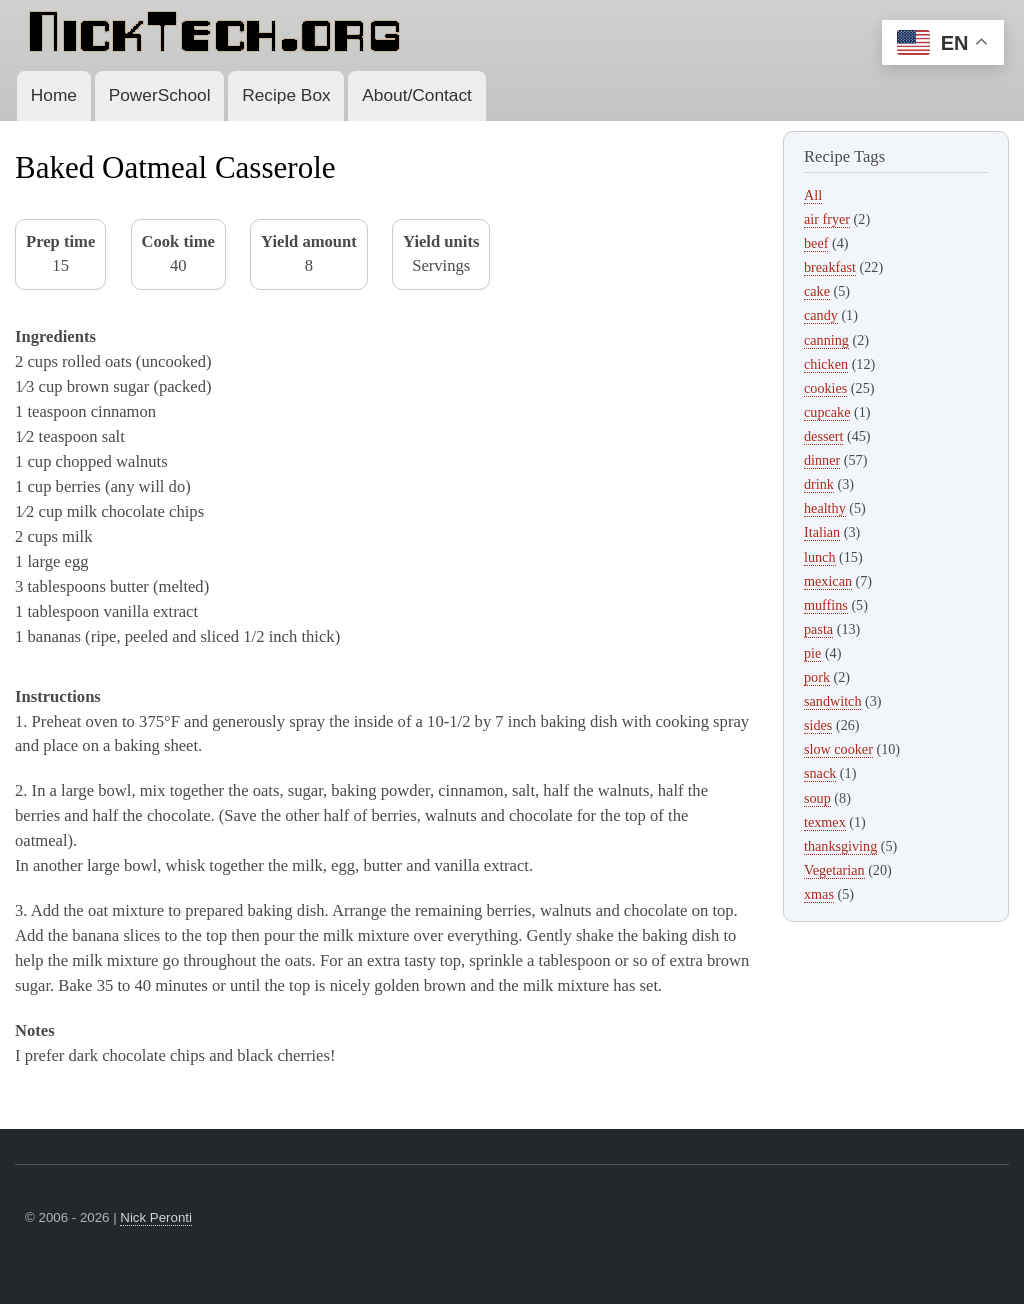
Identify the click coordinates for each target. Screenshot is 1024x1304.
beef (816, 243)
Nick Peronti (156, 1217)
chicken (826, 364)
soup (817, 798)
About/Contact (417, 95)
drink (819, 484)
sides (818, 725)
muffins (826, 605)
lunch (820, 557)
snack (820, 773)
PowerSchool (160, 95)
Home (54, 95)
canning (826, 340)
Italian (822, 532)
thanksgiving (840, 846)
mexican (828, 581)
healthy (825, 508)
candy (821, 315)
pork (817, 677)
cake (817, 291)
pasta (818, 629)
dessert (823, 436)
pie (812, 653)
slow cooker (838, 749)
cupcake (827, 412)
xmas (819, 894)
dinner (822, 460)
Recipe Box (286, 95)
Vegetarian (834, 870)
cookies (825, 388)
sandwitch (832, 701)
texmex (825, 822)
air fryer (827, 219)
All (813, 195)
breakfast (830, 267)
